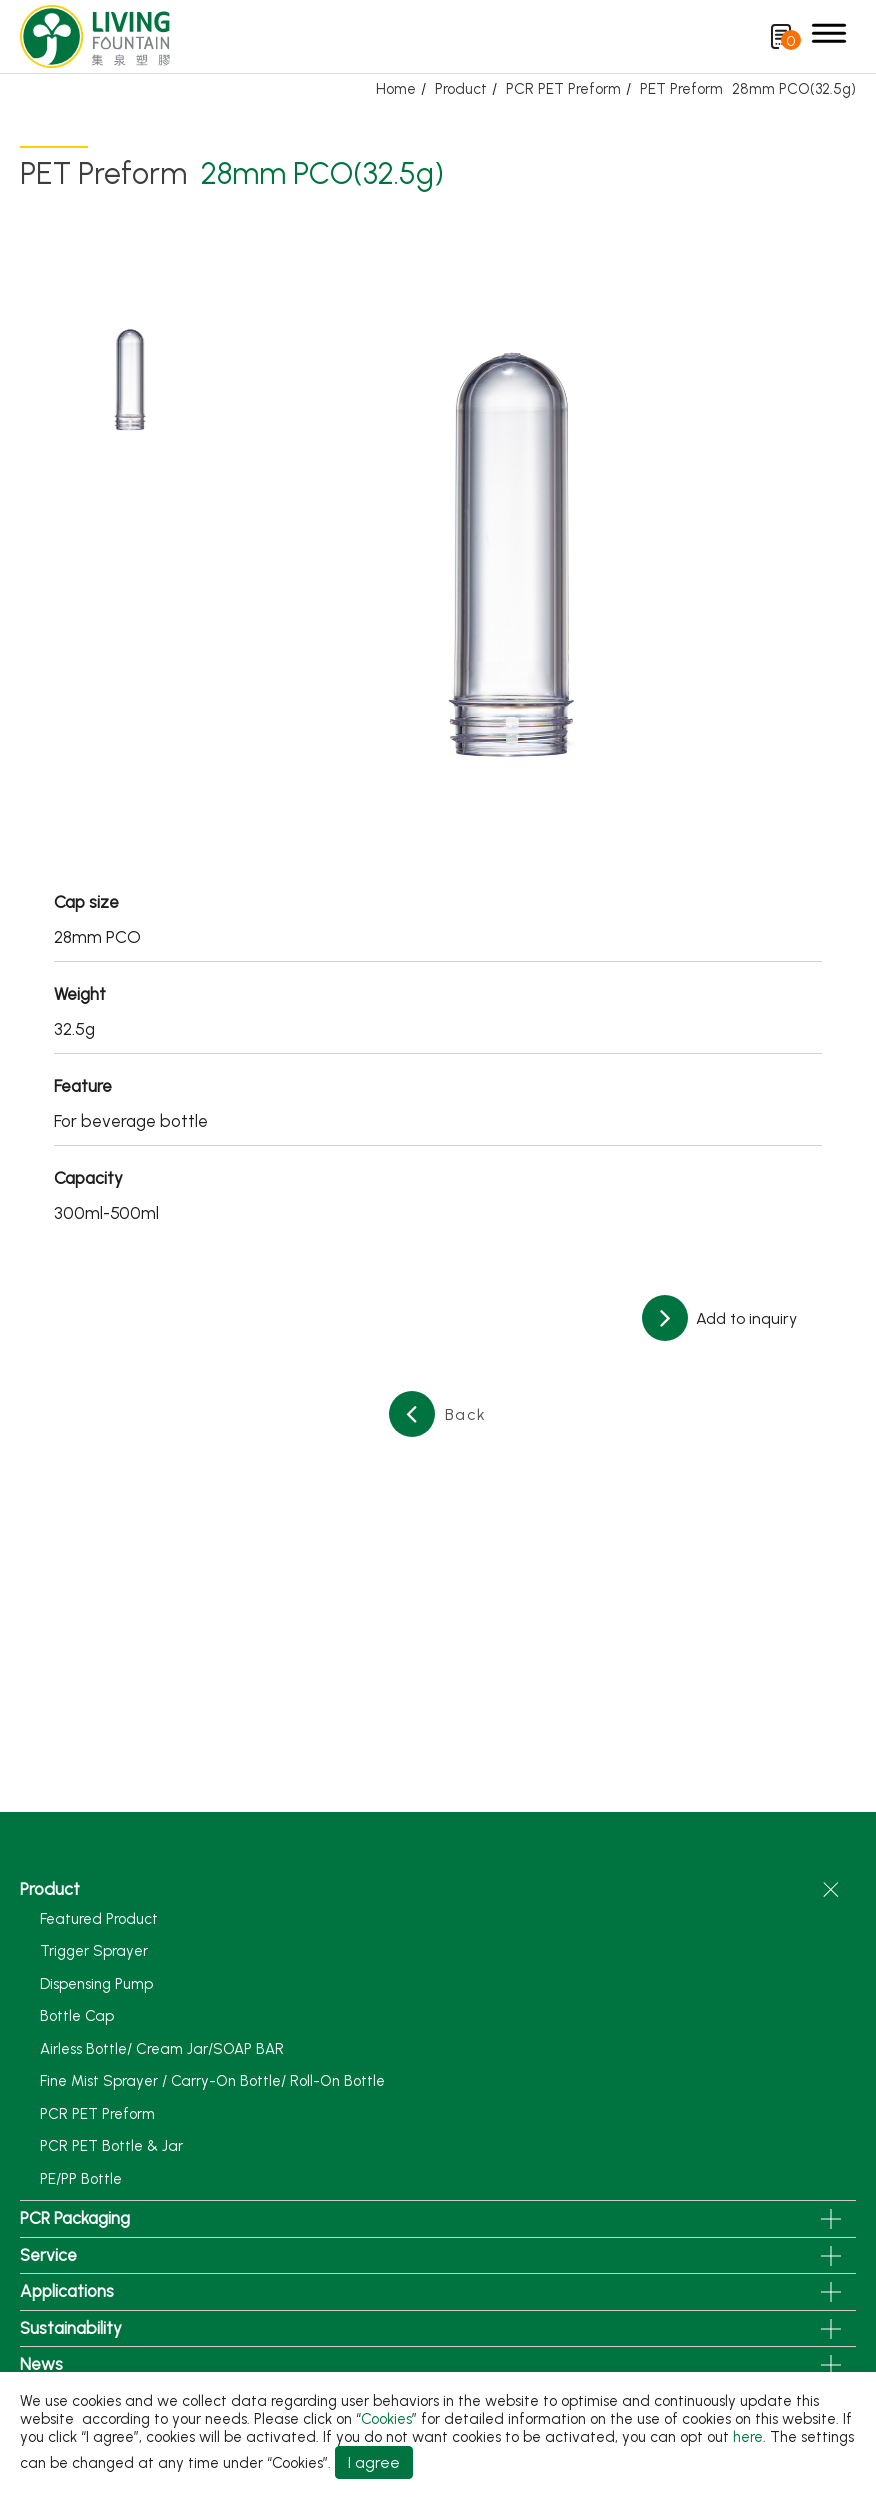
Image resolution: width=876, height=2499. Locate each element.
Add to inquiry (744, 1318)
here (748, 2437)
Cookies (386, 2419)
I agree (374, 2462)
